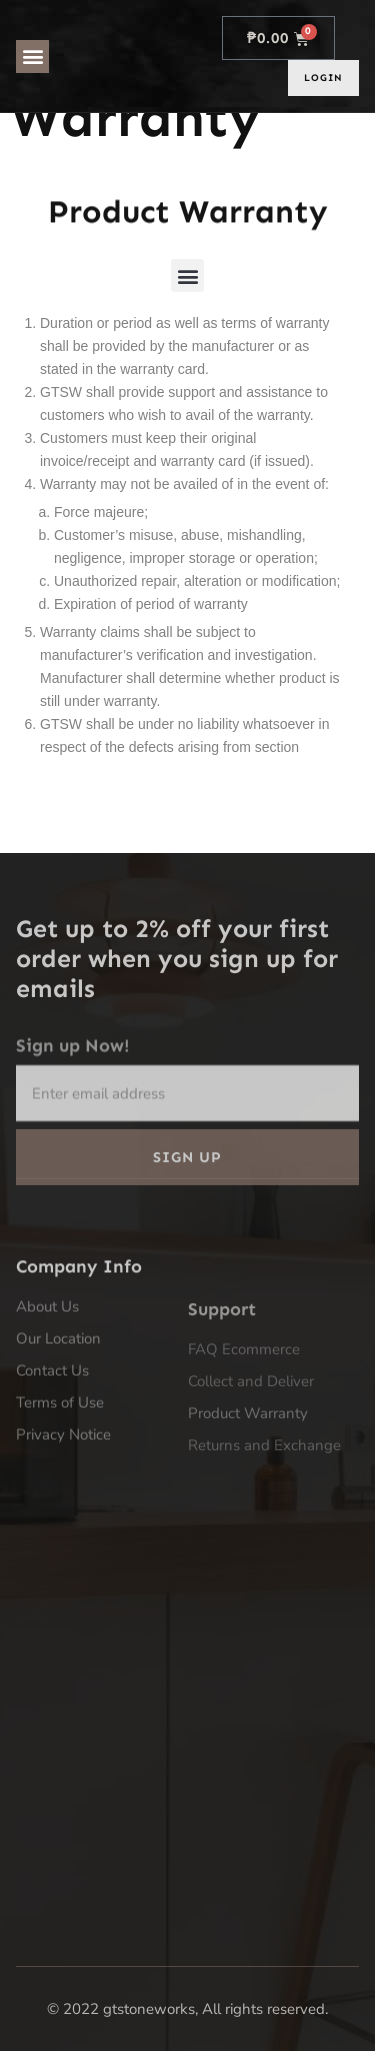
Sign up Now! (73, 1096)
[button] (32, 56)
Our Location (58, 1401)
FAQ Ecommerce (246, 1428)
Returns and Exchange (264, 1524)
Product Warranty (248, 1492)
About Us (47, 1369)
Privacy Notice (63, 1497)
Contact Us (52, 1433)
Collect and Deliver (251, 1460)
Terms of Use (60, 1465)
